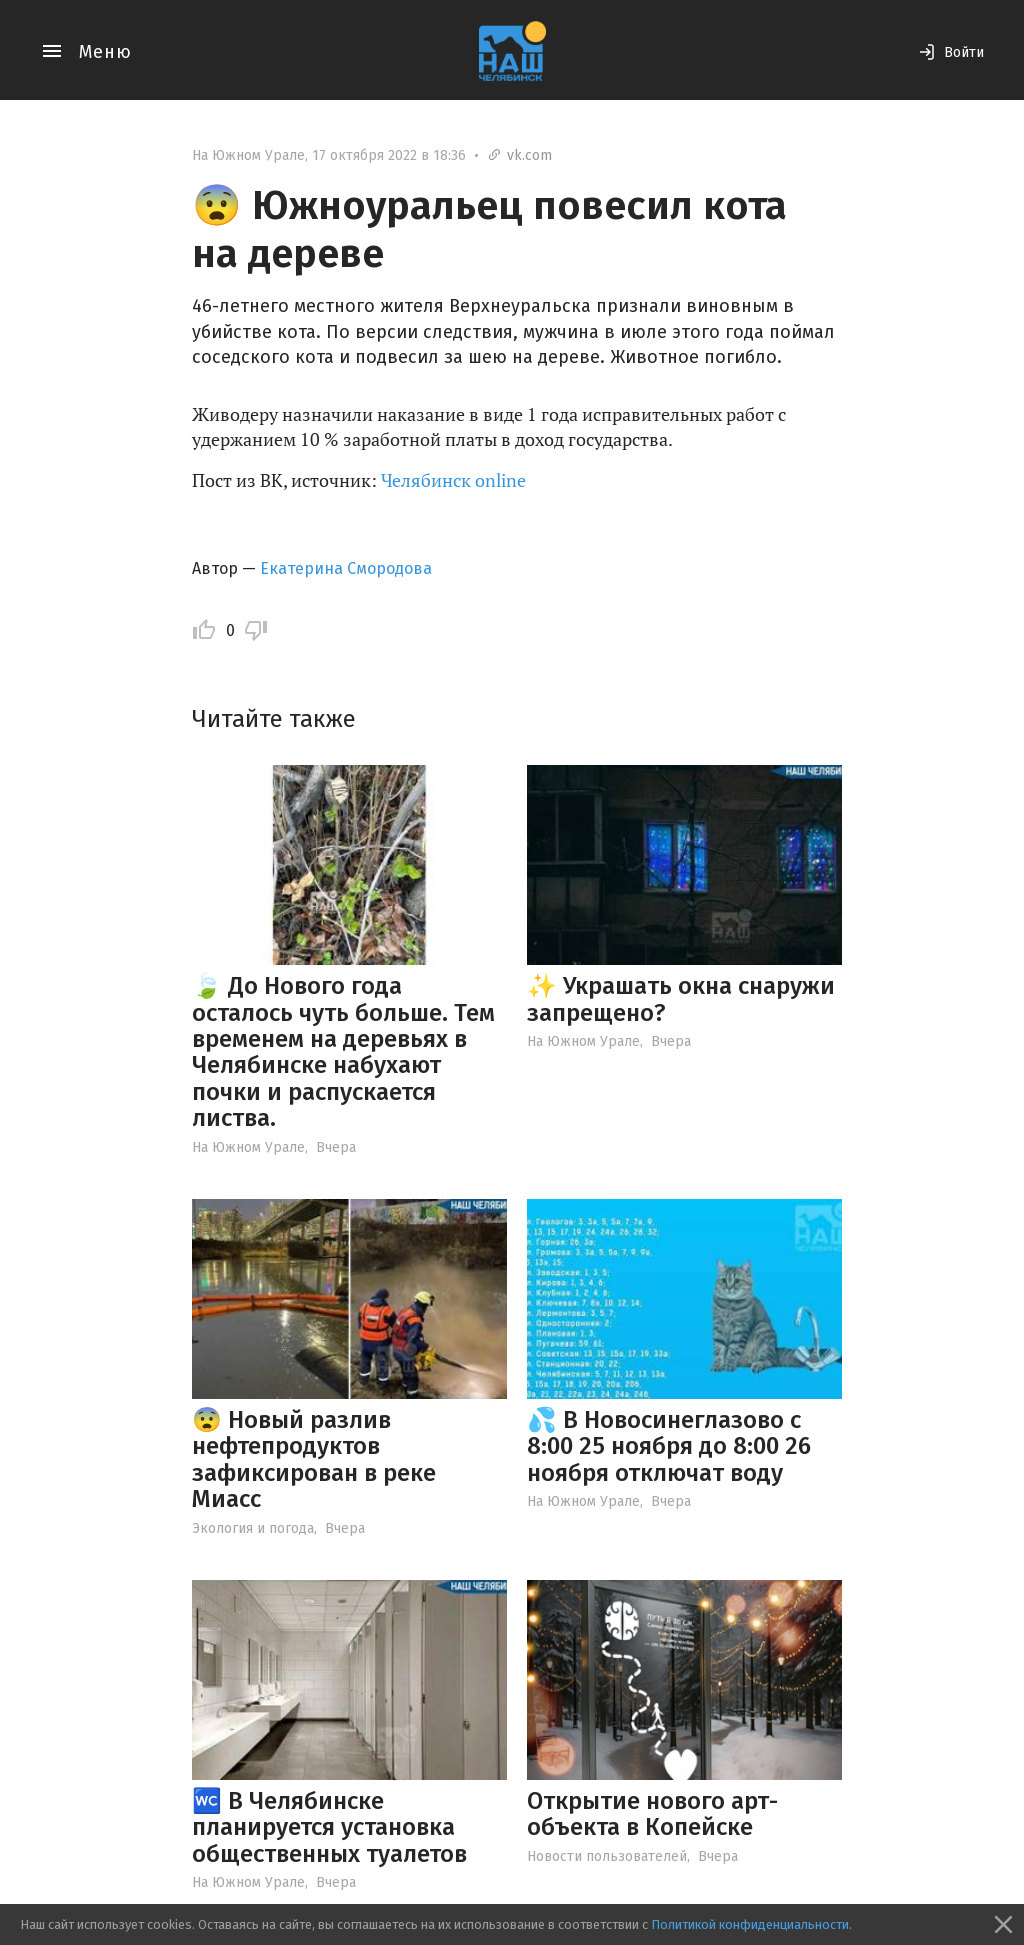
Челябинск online (453, 480)
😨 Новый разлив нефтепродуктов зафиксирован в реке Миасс (314, 1459)
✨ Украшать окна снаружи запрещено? (681, 999)
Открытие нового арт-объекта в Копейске (652, 1814)
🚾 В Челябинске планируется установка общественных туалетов (329, 1827)
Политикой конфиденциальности (750, 1924)
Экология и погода (253, 1528)
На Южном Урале (248, 155)
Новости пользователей (607, 1856)
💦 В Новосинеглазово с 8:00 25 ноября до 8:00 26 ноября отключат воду (669, 1446)
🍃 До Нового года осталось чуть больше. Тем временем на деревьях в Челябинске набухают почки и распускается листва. (343, 1052)
